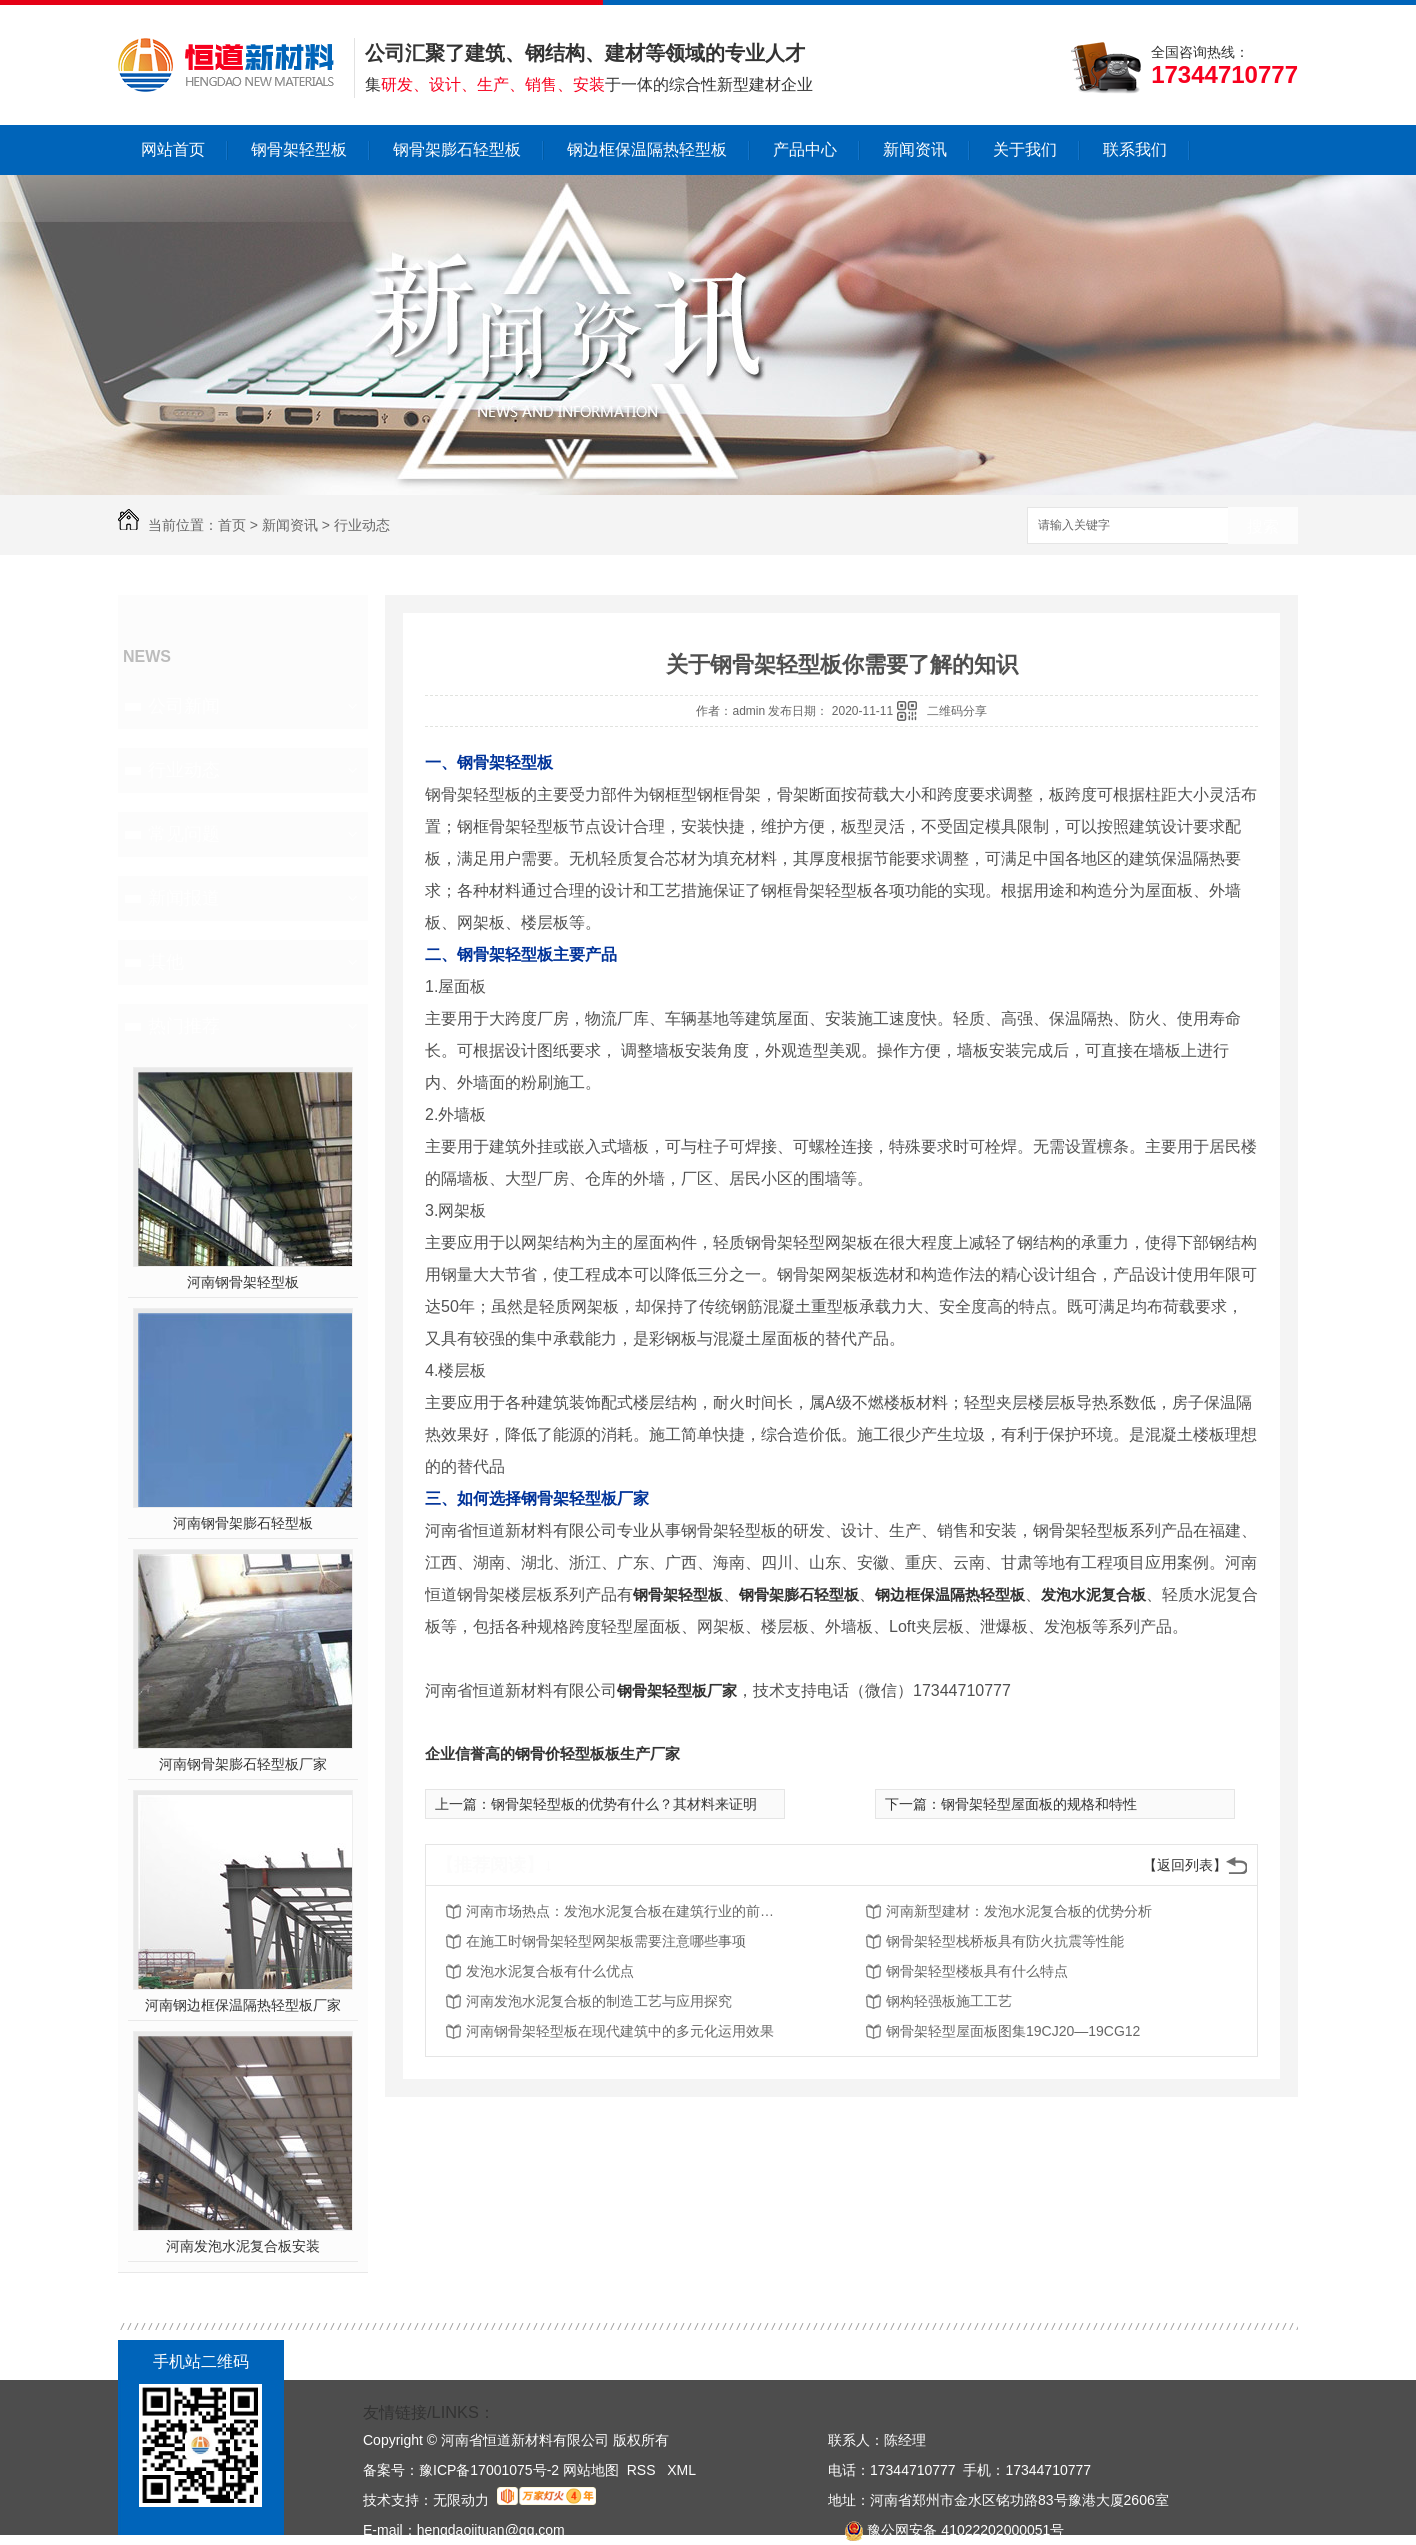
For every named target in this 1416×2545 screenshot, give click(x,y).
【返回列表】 (1185, 1865)
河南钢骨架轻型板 (243, 1282)
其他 (166, 962)
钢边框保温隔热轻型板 (647, 149)
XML (681, 2470)
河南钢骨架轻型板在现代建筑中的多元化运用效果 (620, 2031)
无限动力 (461, 2500)
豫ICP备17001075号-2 (489, 2470)
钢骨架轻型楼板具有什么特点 (977, 1971)
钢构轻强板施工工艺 (949, 2001)
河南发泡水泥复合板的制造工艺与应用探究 (599, 2001)
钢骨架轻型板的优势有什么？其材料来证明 (624, 1804)
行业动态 (362, 525)
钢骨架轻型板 (299, 149)
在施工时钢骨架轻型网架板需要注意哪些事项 (606, 1941)
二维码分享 (957, 711)
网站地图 (591, 2470)
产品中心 (805, 149)
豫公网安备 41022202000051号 (946, 2530)
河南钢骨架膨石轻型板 (243, 1523)
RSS (643, 2470)
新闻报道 (184, 898)
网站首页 (173, 149)
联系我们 (1135, 149)
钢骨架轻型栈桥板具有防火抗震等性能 (1005, 1941)
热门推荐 (184, 1026)
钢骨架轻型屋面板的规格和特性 (1039, 1804)
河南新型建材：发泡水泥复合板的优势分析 (1019, 1911)
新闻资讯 (915, 149)
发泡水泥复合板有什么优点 (550, 1971)
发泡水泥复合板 (1093, 1594)
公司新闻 (184, 706)
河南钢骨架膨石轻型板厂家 (243, 1764)
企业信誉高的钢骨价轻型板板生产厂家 (552, 1753)
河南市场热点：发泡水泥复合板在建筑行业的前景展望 (626, 1911)
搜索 (1263, 526)
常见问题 (184, 834)
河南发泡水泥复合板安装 (243, 2246)
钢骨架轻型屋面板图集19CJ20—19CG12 (1013, 2031)
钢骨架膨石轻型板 (457, 149)
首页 (232, 525)
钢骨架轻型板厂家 (677, 1690)
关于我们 (1025, 149)
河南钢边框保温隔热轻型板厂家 (243, 2005)
